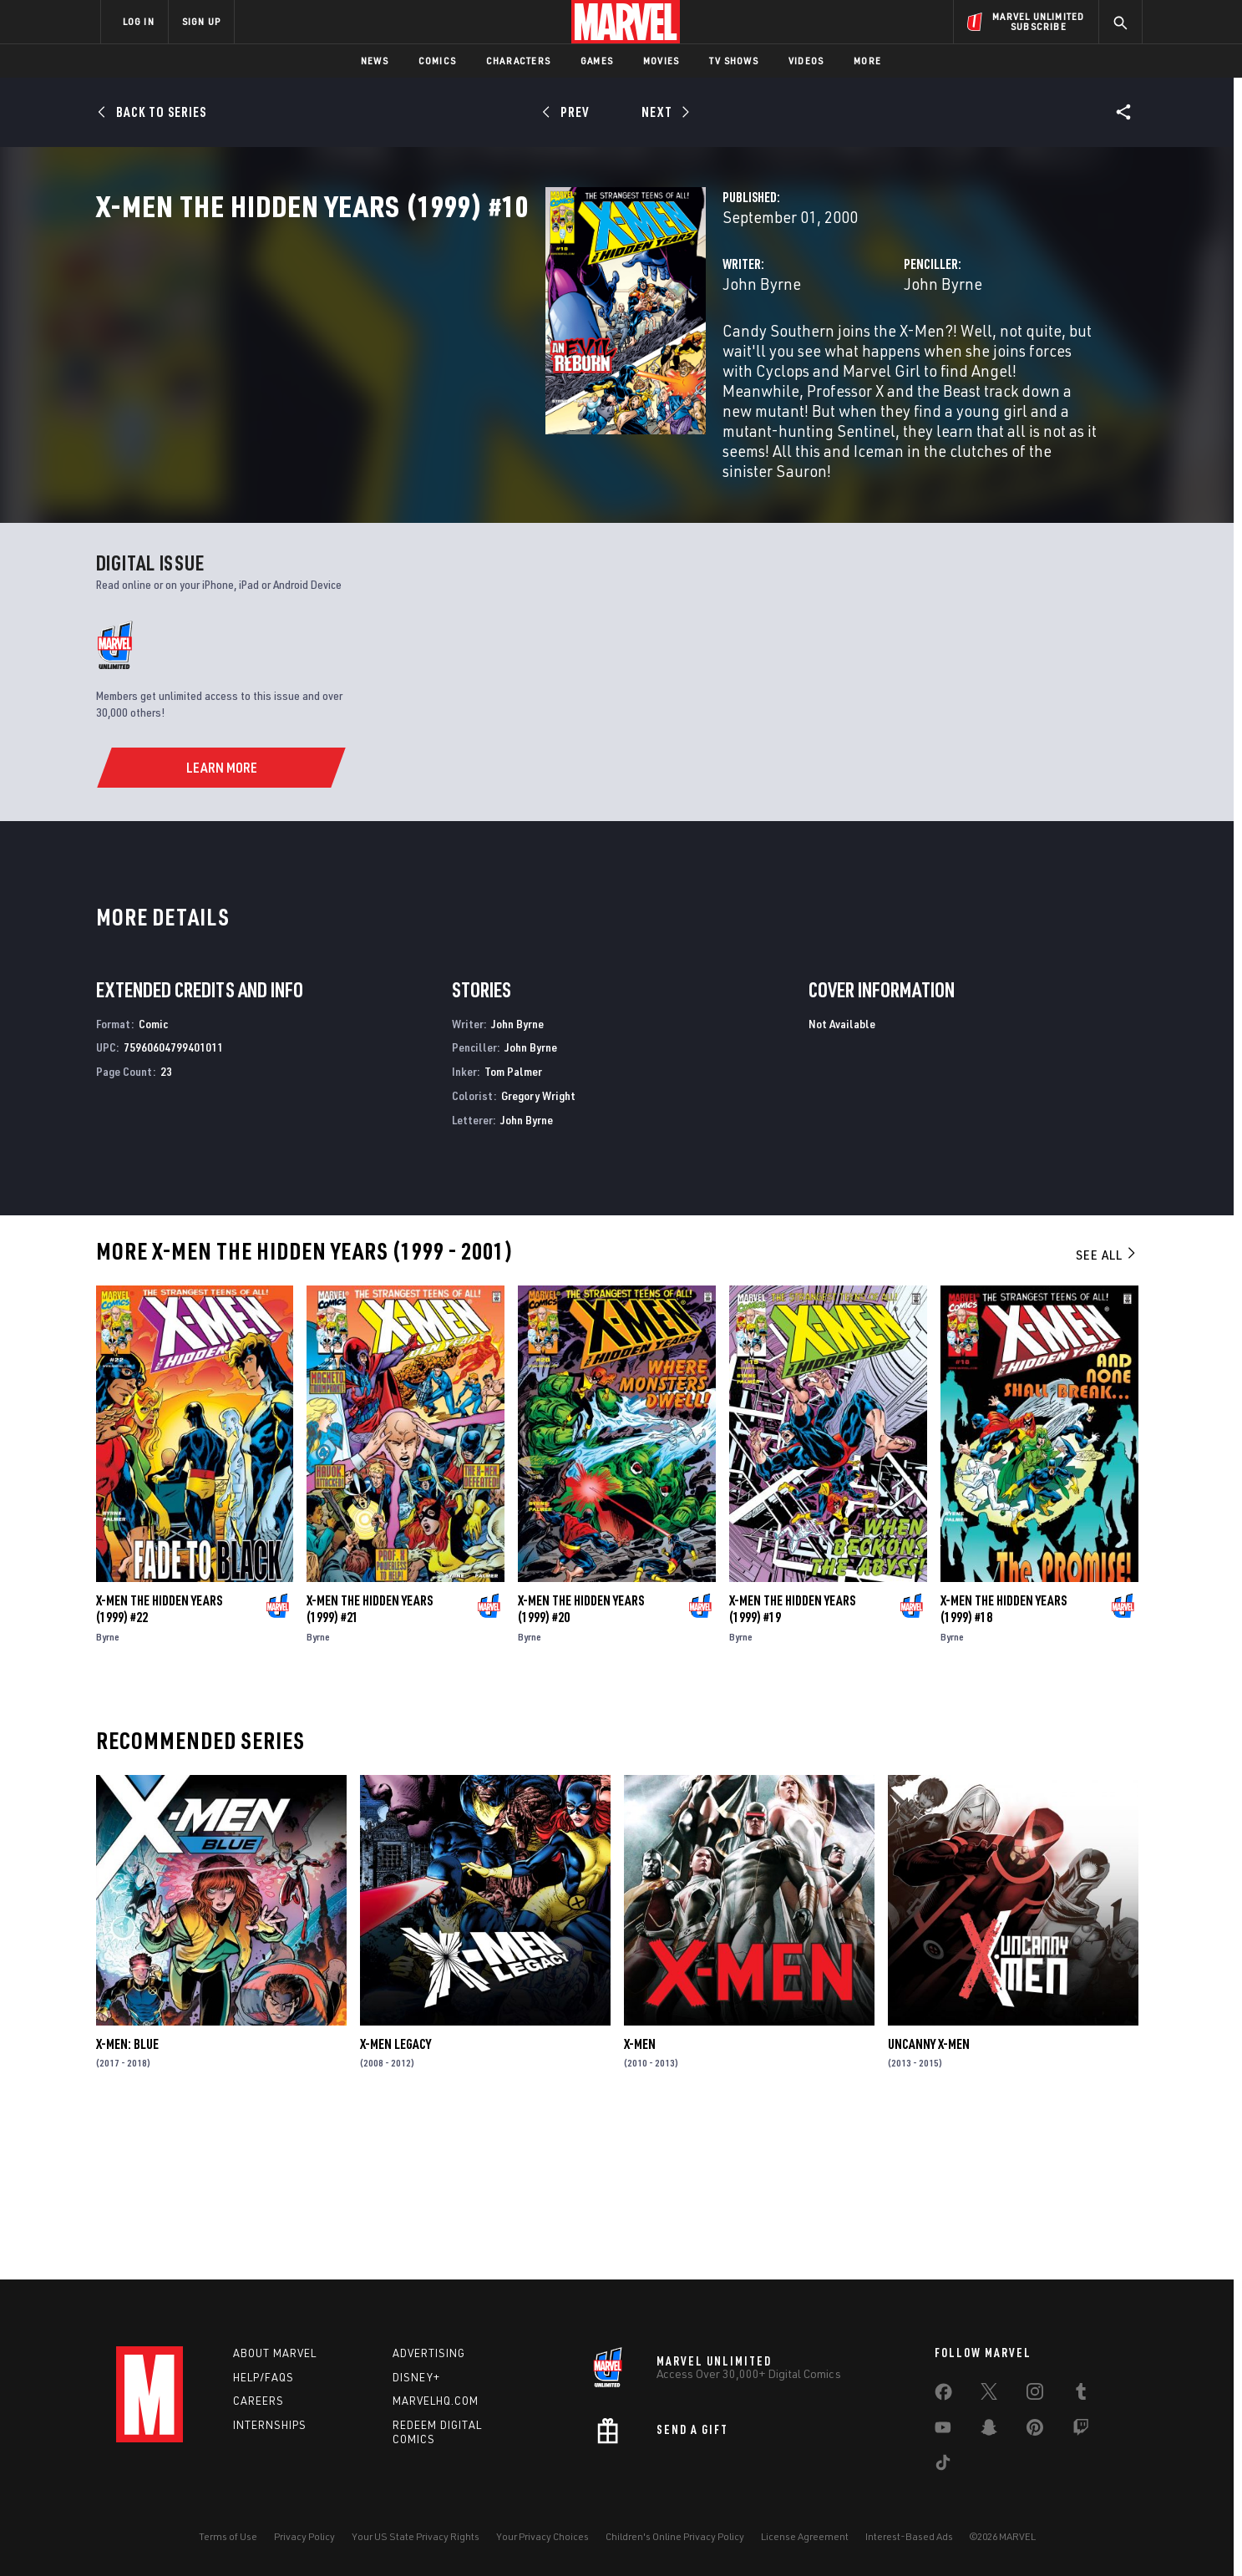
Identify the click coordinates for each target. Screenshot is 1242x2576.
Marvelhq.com (436, 2400)
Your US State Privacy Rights (415, 2536)
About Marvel (275, 2353)
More (867, 60)
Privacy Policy (304, 2536)
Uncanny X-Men (929, 2199)
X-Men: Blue (127, 2199)
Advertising (429, 2353)
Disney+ (416, 2377)
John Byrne (447, 357)
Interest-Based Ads (909, 2536)
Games (596, 60)
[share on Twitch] (1080, 2430)
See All (1107, 1410)
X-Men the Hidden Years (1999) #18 (1003, 1764)
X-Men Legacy (395, 2199)
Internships (270, 2424)
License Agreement (805, 2536)
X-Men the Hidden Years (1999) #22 (159, 1764)
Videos (806, 60)
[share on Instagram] (1035, 2394)
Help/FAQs (263, 2377)
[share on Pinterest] (1035, 2430)
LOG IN (139, 21)
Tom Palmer (513, 1227)
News (374, 60)
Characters (518, 60)
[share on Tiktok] (943, 2465)
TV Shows (733, 60)
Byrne (107, 1792)
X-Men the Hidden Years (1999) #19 (792, 1764)
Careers (258, 2400)
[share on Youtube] (943, 2430)
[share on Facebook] (943, 2395)
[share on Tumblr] (1080, 2394)
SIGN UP (201, 21)
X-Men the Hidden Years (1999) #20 (581, 1764)
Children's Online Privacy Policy (675, 2536)
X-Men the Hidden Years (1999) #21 (370, 1764)
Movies (661, 60)
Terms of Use (228, 2536)
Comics (437, 60)
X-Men (640, 2199)
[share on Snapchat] (989, 2430)
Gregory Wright (538, 1252)
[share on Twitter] (989, 2394)
